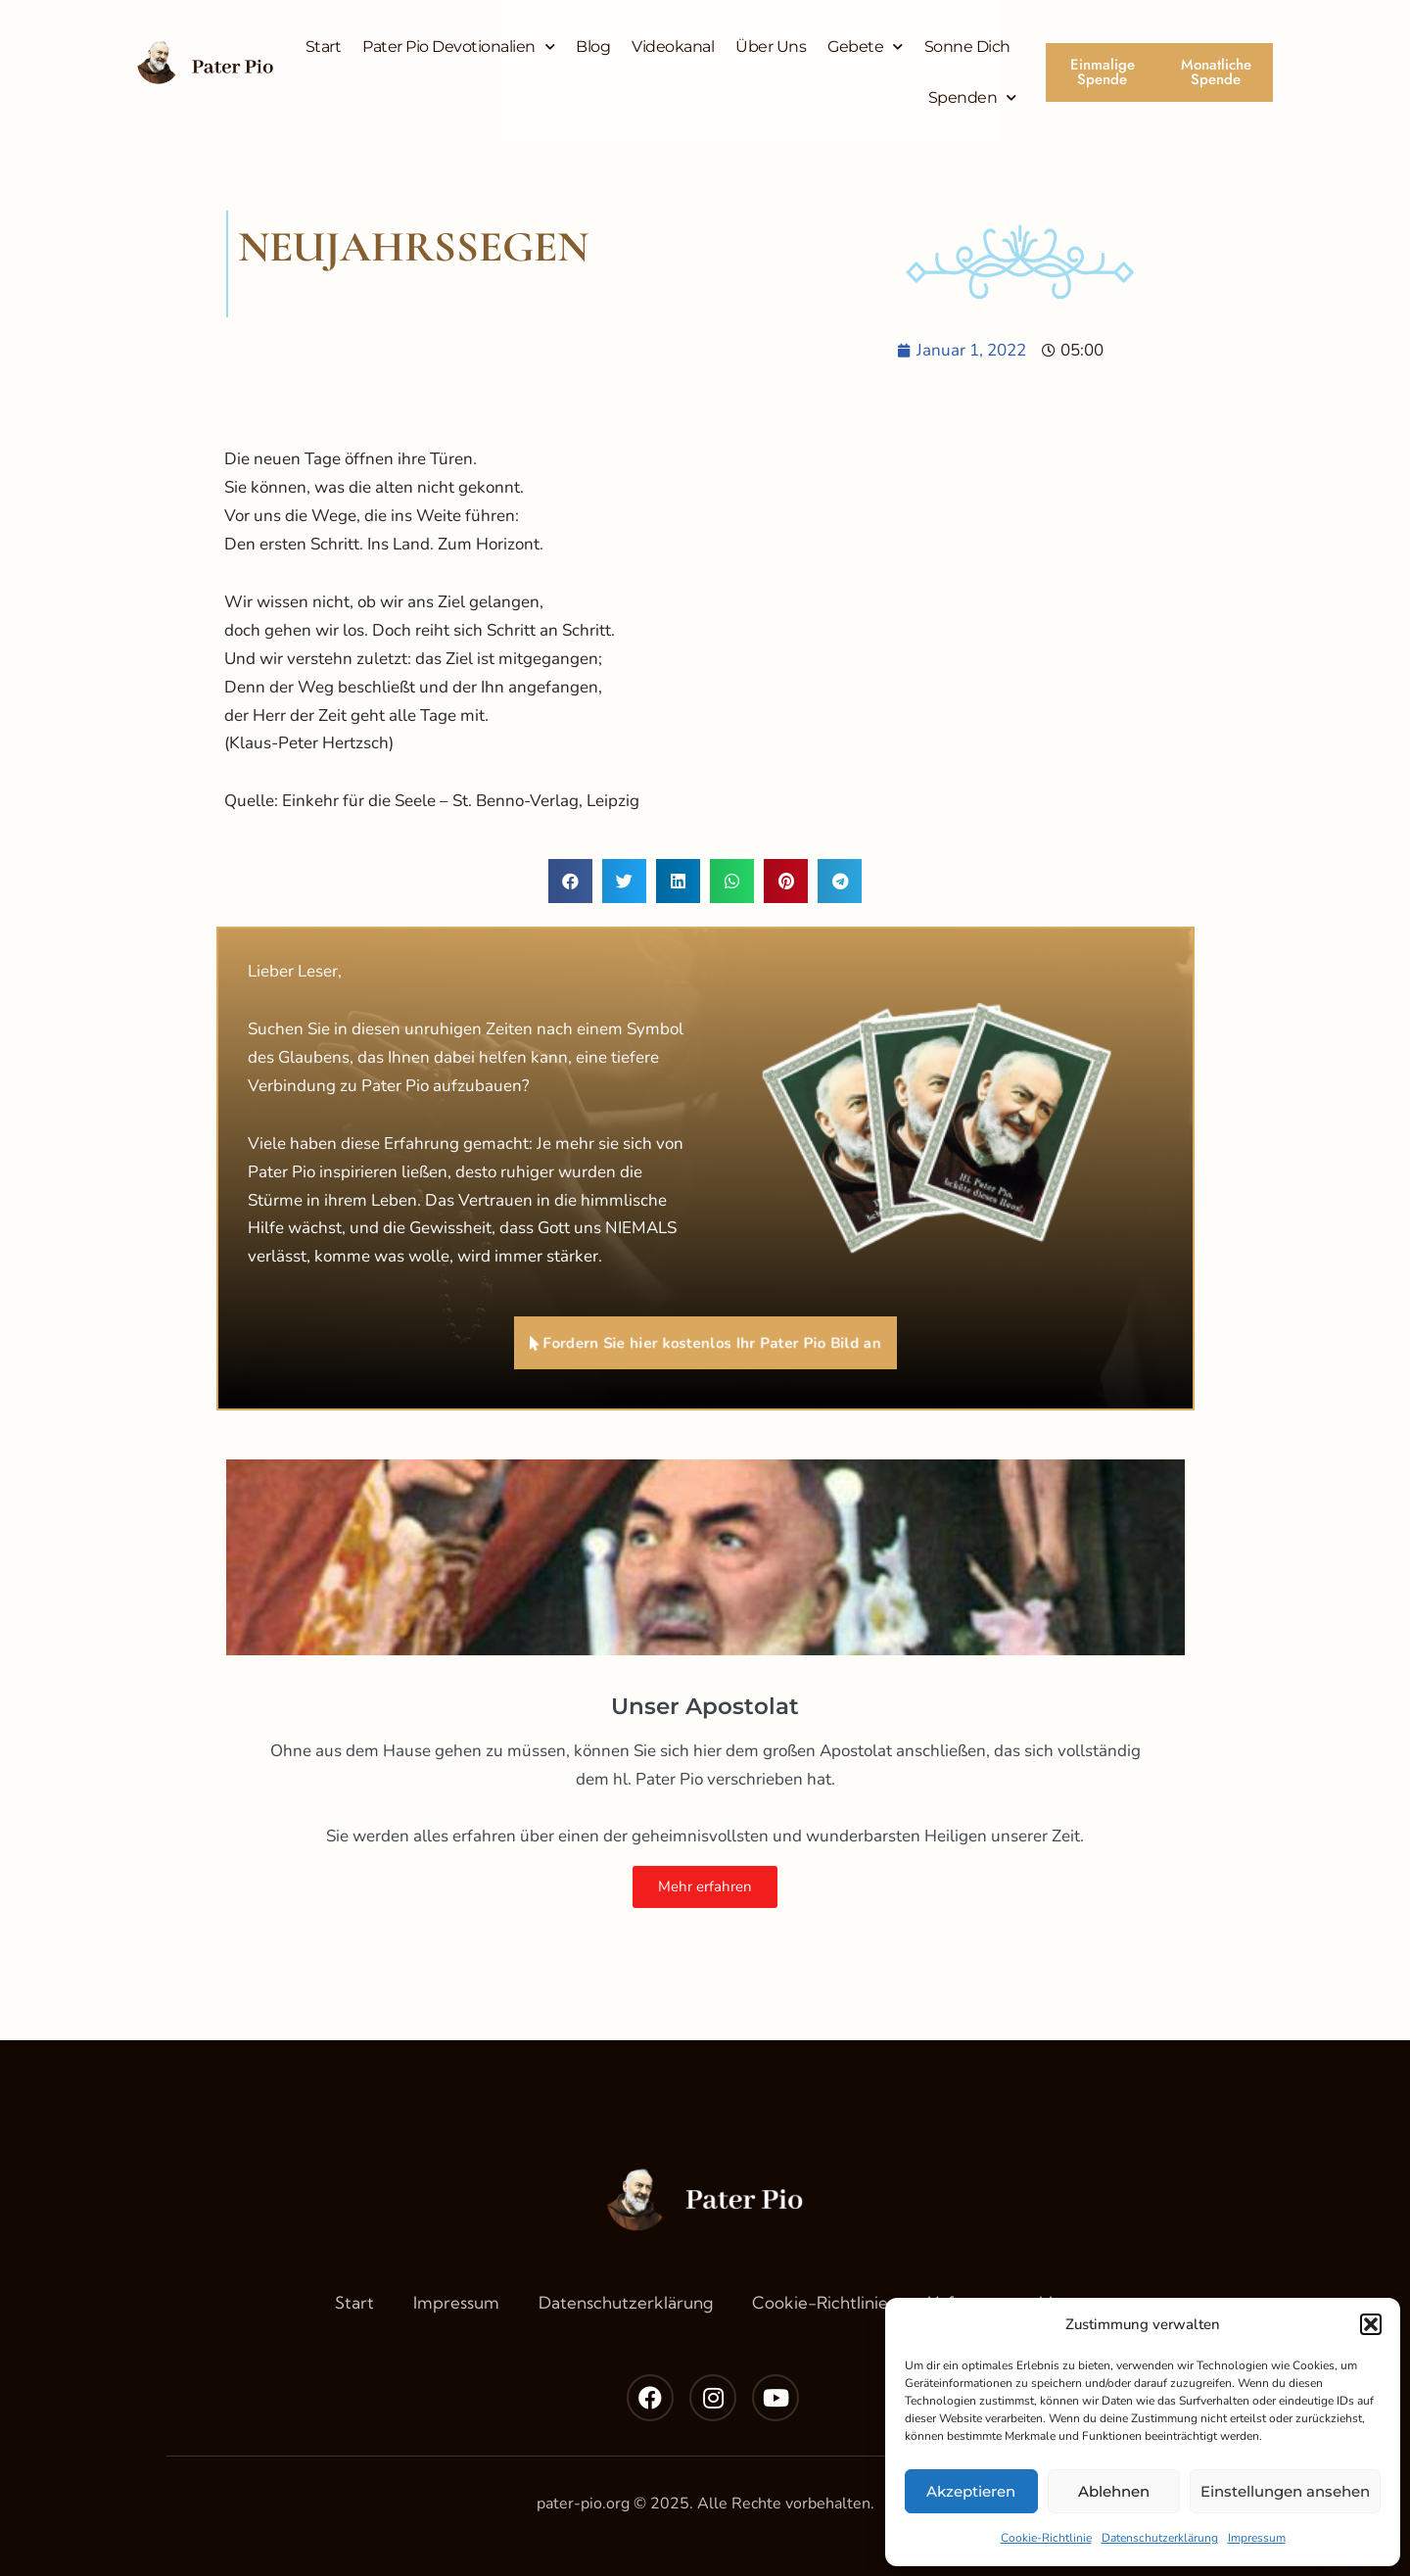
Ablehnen (1114, 2491)
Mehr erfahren (705, 1886)
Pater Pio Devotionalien (458, 46)
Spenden (972, 97)
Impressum (1257, 2538)
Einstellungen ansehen (1285, 2491)
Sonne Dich (967, 46)
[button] (1371, 2324)
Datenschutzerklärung (1160, 2538)
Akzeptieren (970, 2491)
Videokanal (673, 46)
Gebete (865, 46)
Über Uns (770, 46)
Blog (593, 46)
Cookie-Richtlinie (1046, 2538)
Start (324, 46)
